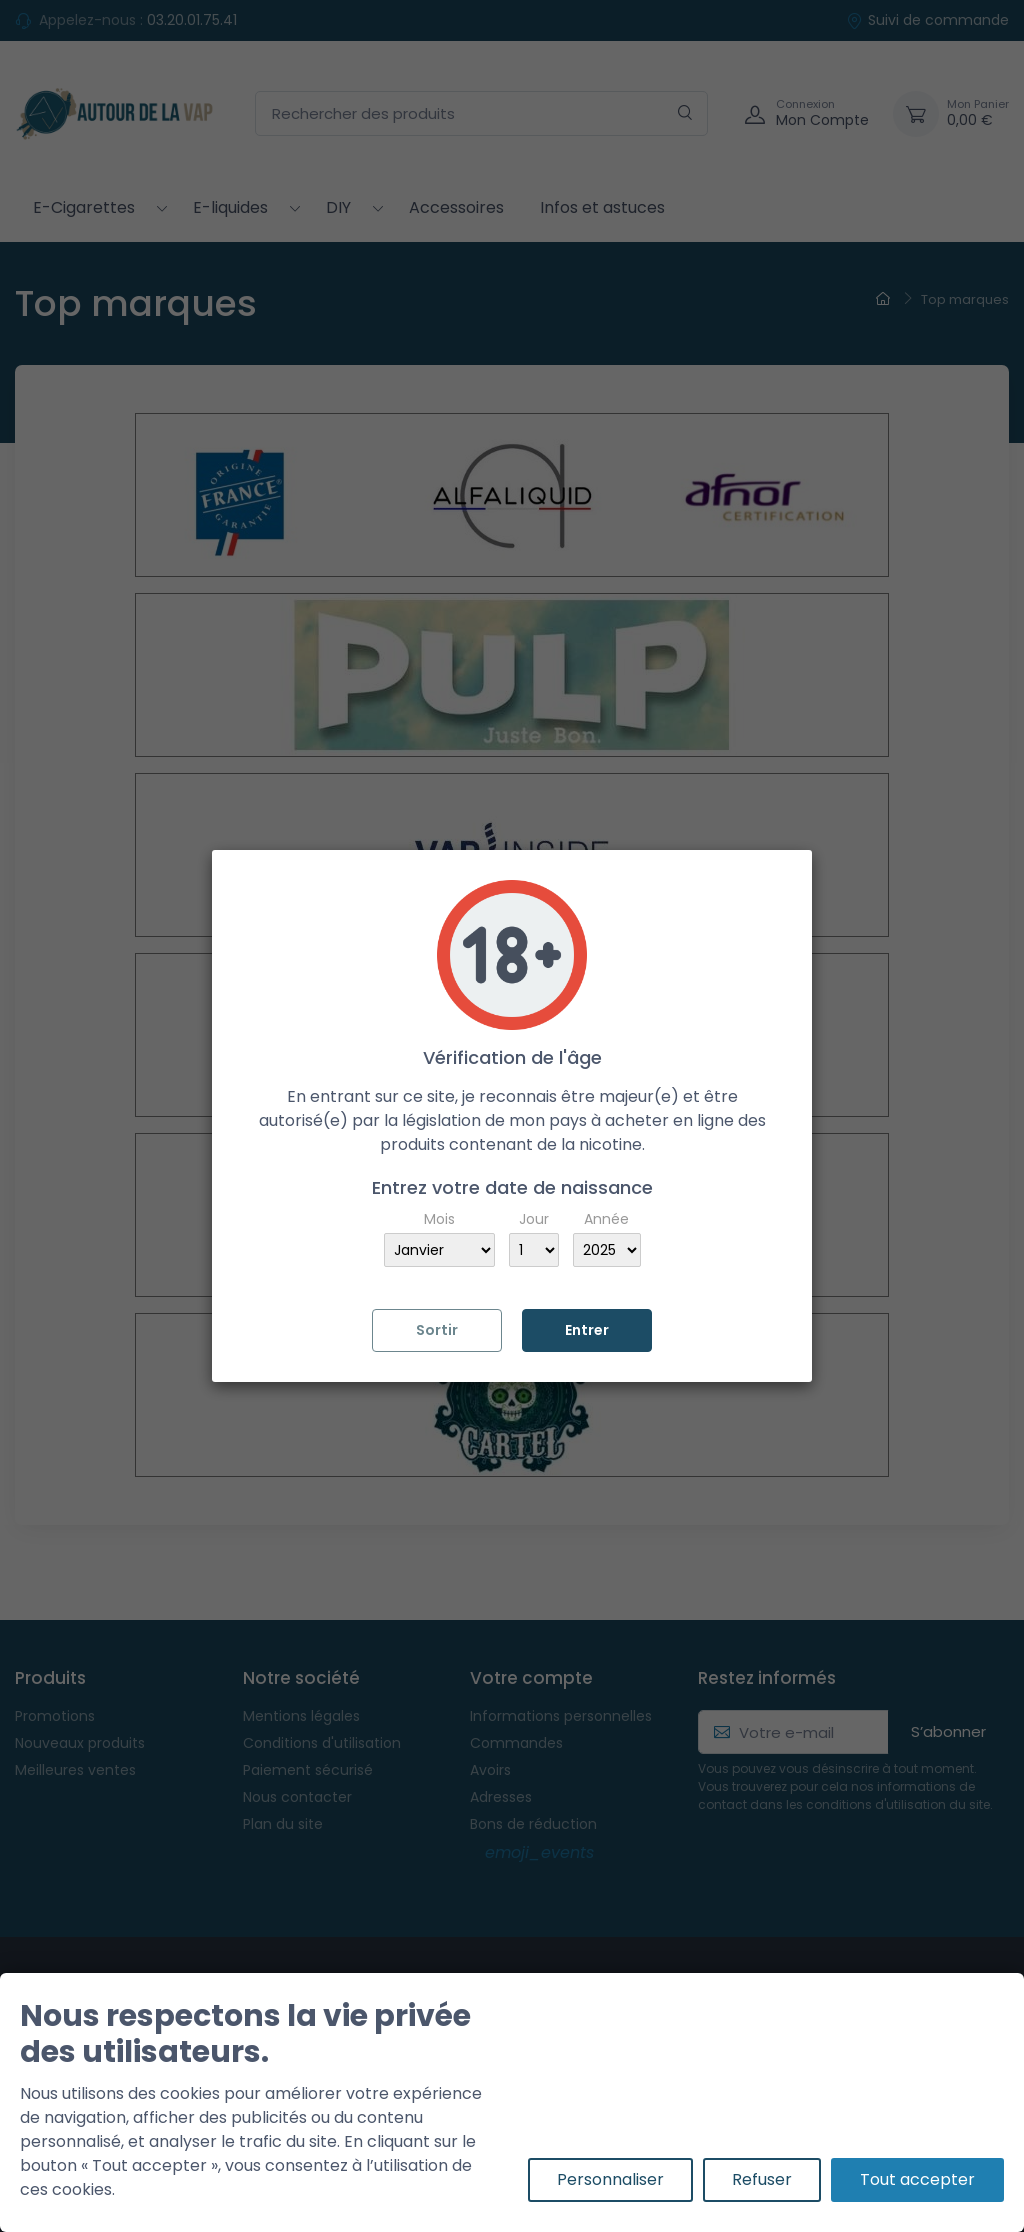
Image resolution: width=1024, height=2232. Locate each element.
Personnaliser (610, 2179)
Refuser (762, 2179)
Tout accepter (917, 2179)
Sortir (437, 1330)
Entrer (587, 1330)
